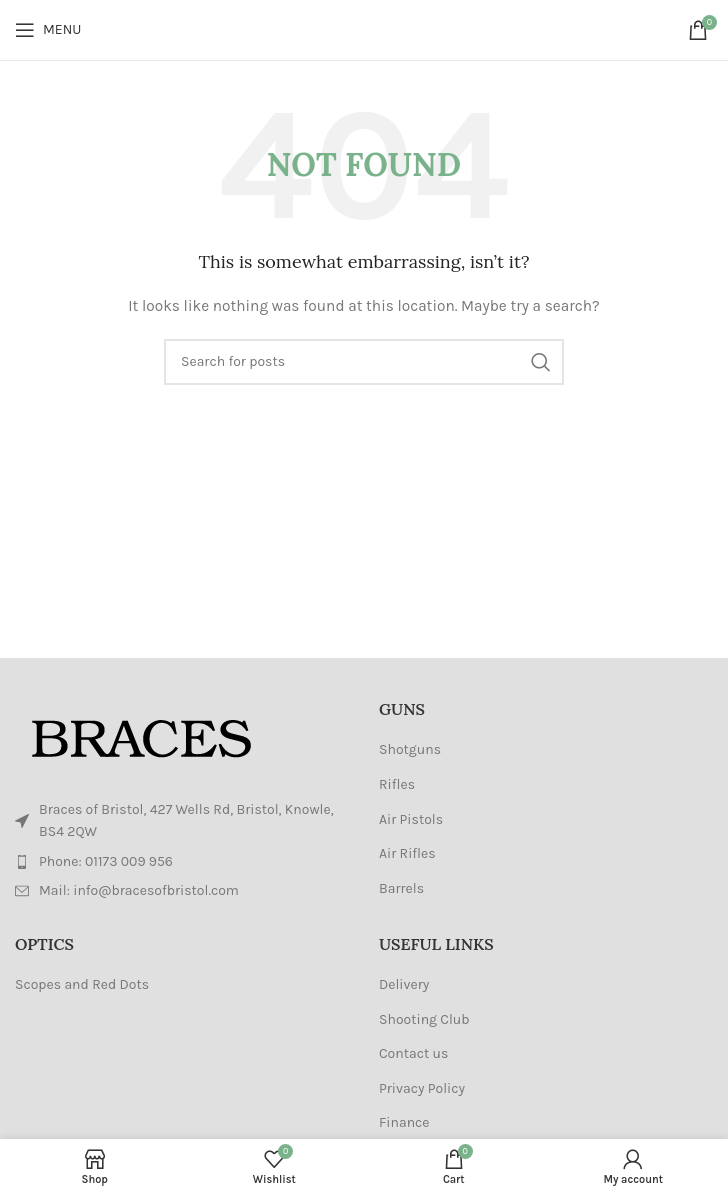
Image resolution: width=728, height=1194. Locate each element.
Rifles (397, 784)
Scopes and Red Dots (82, 984)
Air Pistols (411, 819)
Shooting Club (424, 1019)
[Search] (364, 362)
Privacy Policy (422, 1088)
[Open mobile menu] (48, 30)
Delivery (404, 984)
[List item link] (182, 862)
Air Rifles (407, 853)
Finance (404, 1122)
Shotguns (410, 749)
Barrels (401, 888)
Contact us (413, 1053)
